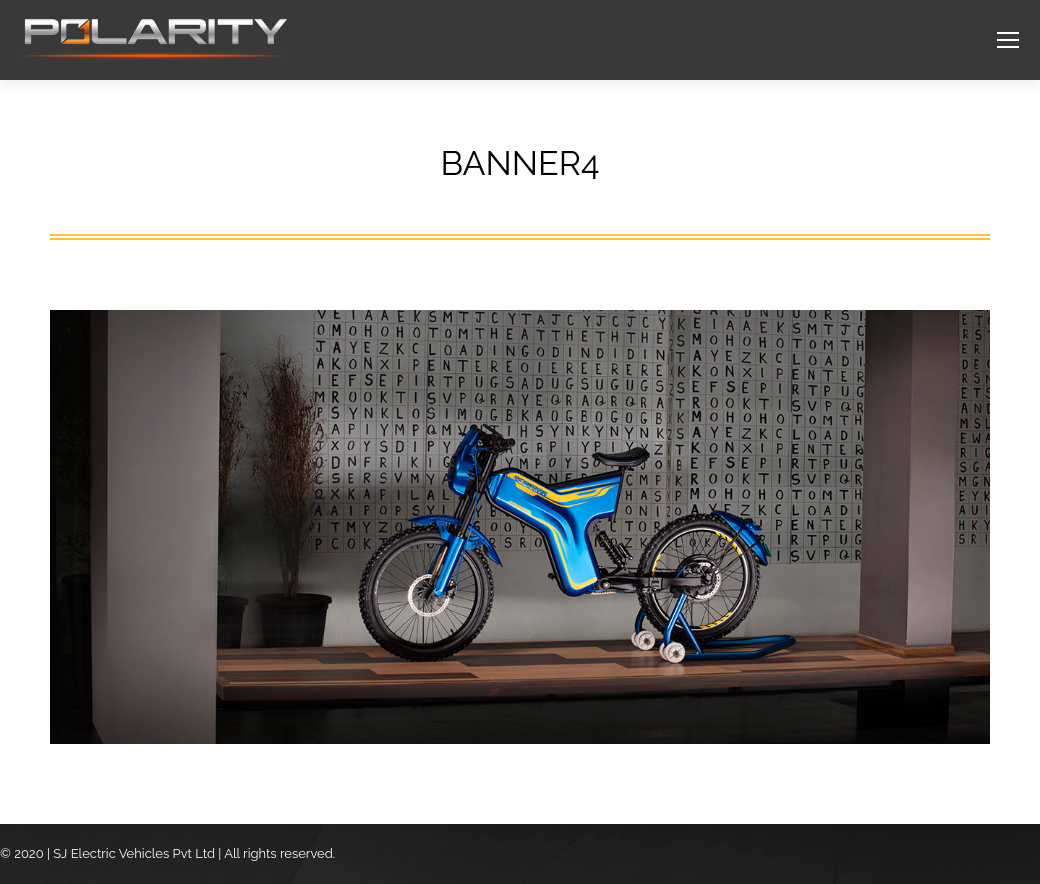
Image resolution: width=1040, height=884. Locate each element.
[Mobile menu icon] (1008, 40)
